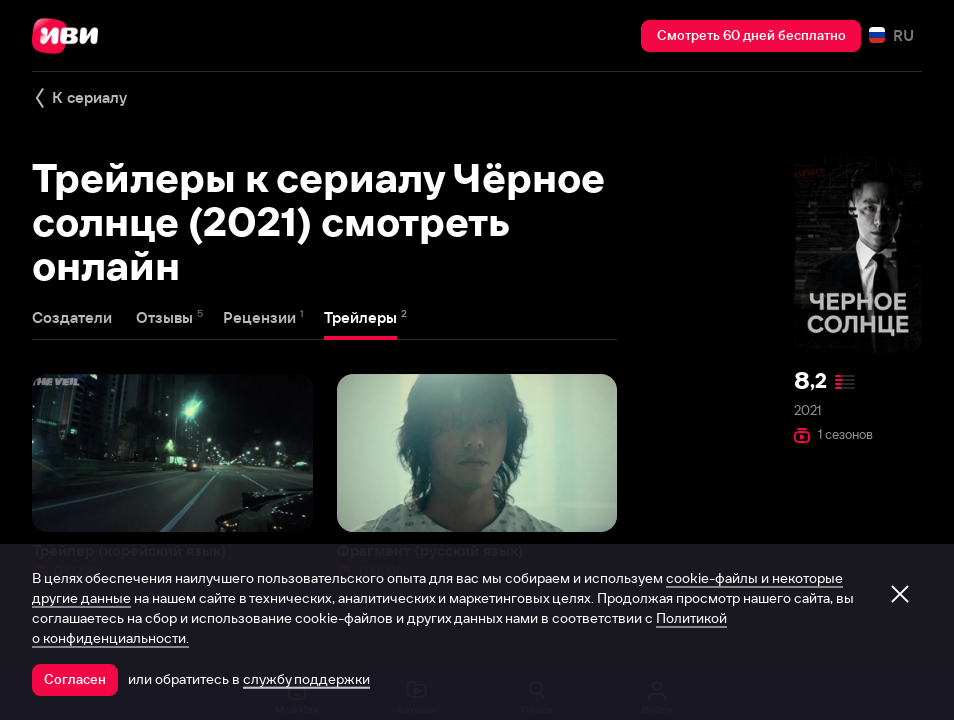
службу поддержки (306, 679)
